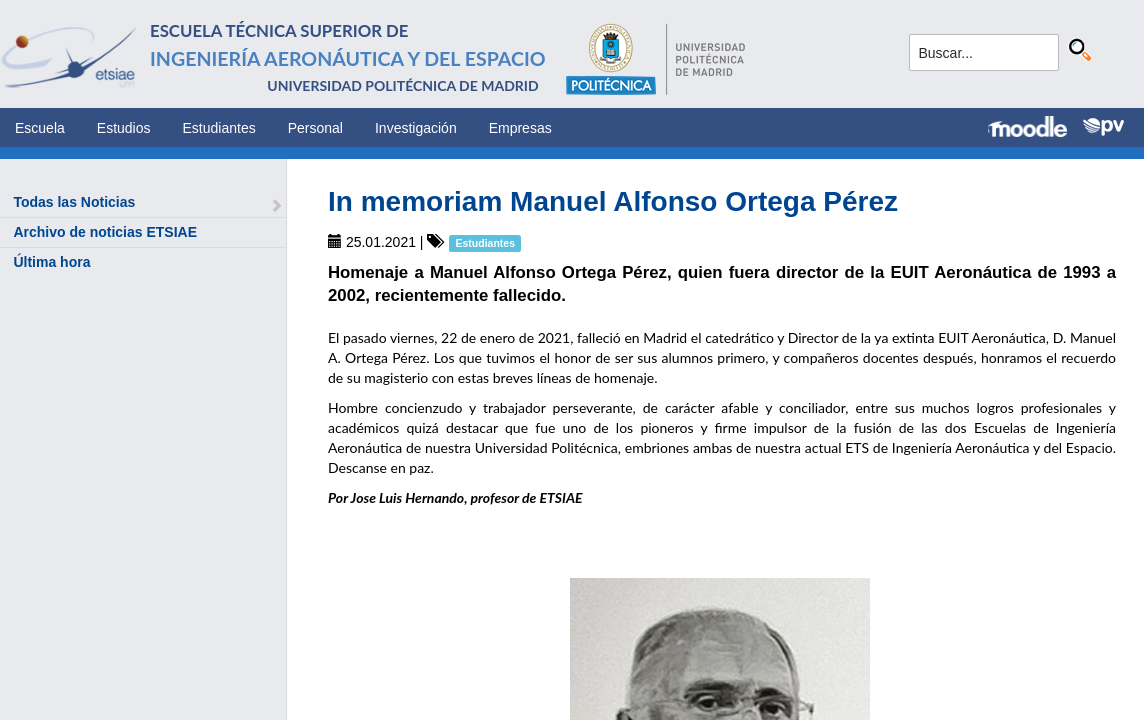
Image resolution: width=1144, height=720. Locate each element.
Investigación (416, 128)
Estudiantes (219, 128)
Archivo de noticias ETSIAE (105, 232)
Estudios (124, 128)
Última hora (51, 262)
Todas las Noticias (74, 202)
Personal (315, 128)
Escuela (40, 128)
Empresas (520, 128)
